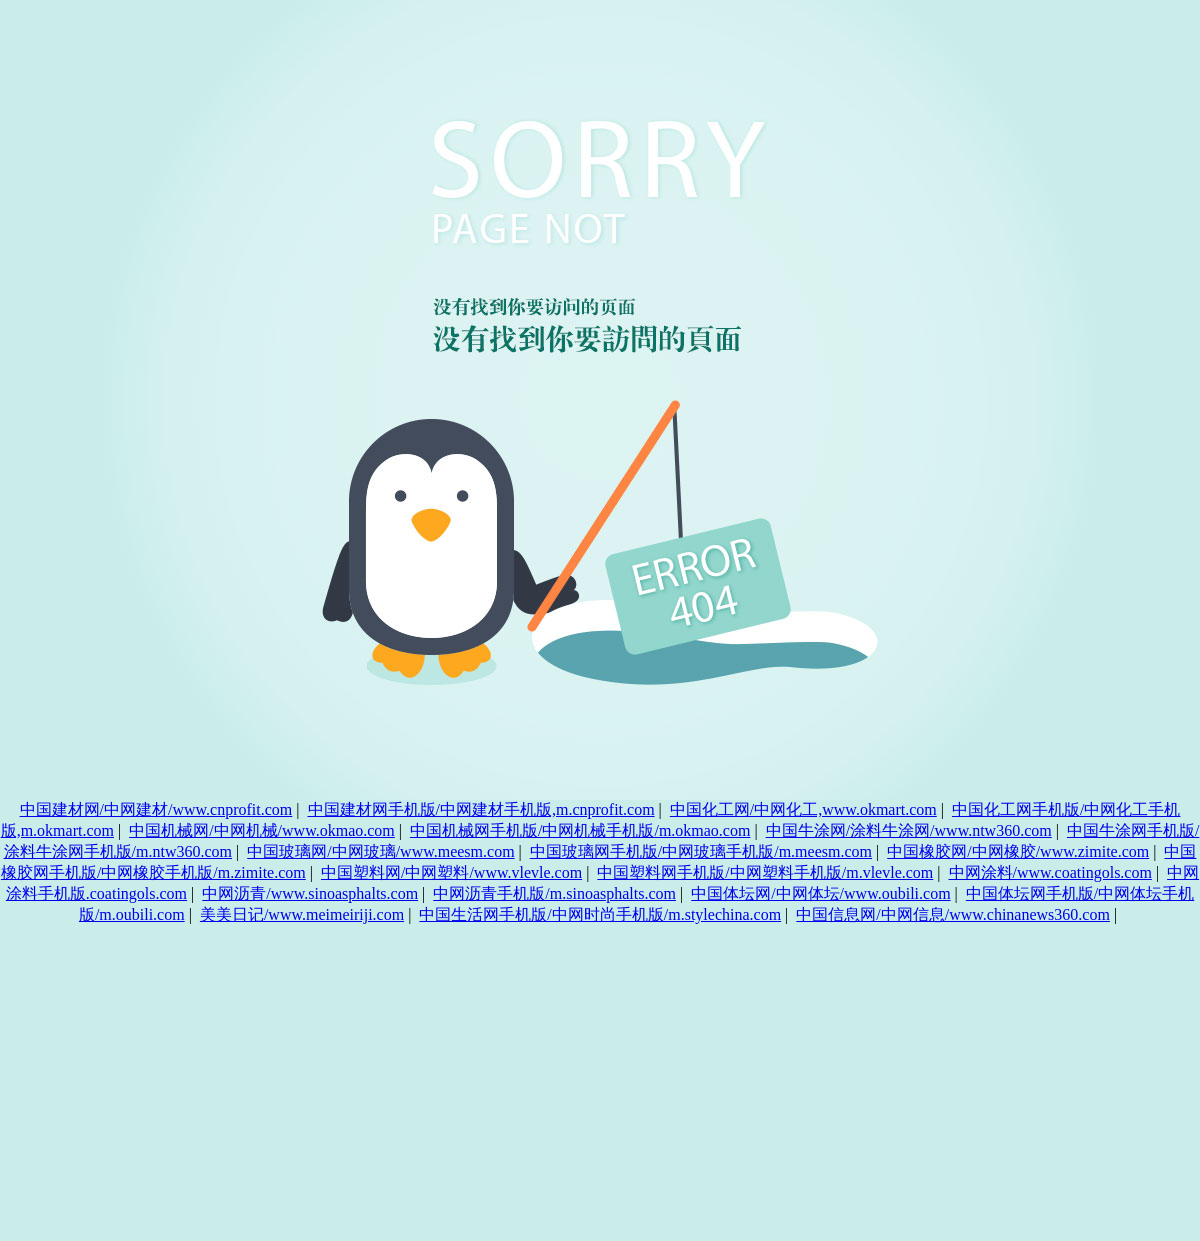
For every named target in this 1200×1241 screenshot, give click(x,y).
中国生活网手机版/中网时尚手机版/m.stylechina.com (600, 914)
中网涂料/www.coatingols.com (1050, 872)
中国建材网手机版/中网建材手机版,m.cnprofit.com (481, 809)
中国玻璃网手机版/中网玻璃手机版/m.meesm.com (701, 851)
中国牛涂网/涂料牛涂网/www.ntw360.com (909, 830)
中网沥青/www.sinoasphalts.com (310, 893)
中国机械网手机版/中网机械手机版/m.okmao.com (580, 830)
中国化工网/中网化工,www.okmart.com (803, 809)
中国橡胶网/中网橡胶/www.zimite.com (1018, 851)
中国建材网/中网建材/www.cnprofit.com (156, 809)
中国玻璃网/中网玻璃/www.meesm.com (380, 851)
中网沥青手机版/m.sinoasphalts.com (554, 893)
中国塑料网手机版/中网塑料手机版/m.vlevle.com (765, 872)
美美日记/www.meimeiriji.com (302, 914)
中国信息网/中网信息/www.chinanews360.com (953, 914)
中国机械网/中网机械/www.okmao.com (262, 830)
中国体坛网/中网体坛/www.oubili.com (820, 893)
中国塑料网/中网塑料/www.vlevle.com (451, 872)
